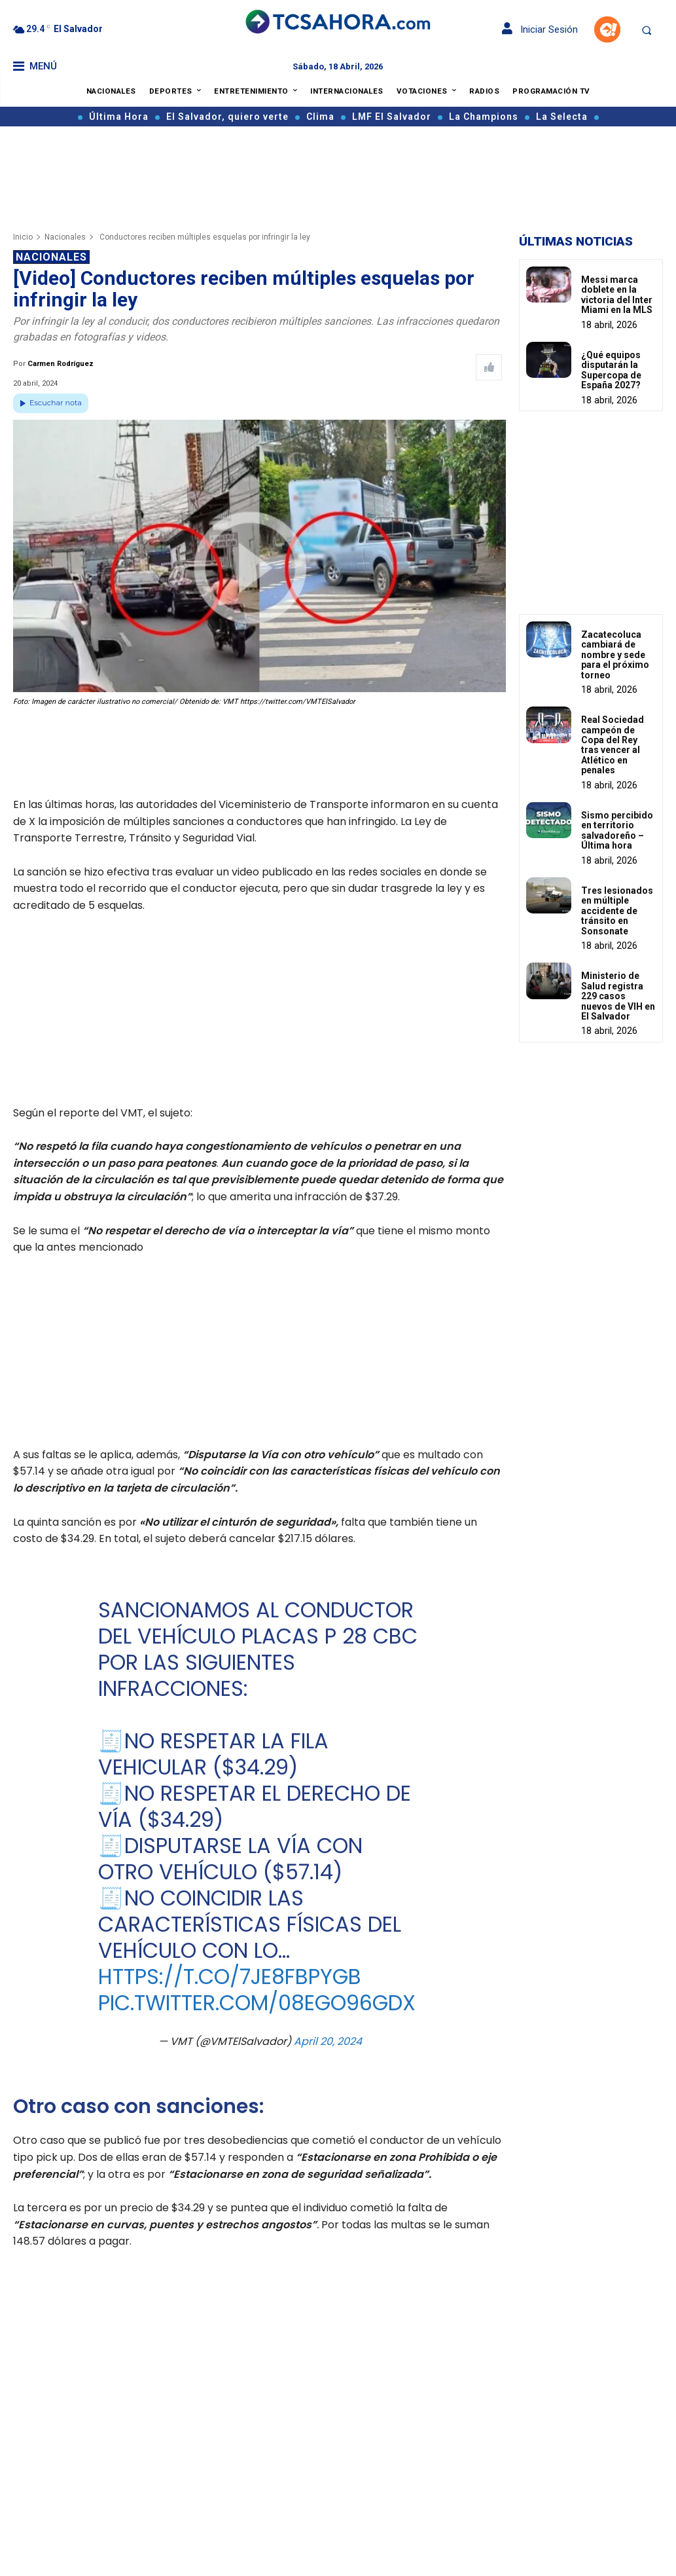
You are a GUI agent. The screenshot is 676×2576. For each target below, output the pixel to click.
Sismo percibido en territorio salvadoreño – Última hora (617, 830)
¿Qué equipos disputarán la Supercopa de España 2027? (611, 370)
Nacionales (65, 237)
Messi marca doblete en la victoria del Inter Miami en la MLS (616, 294)
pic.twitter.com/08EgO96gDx (256, 2002)
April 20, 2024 (327, 2041)
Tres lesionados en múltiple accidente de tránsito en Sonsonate (617, 910)
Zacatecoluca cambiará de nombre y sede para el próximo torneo (615, 654)
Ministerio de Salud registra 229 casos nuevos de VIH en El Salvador (618, 995)
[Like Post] (489, 367)
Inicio (23, 237)
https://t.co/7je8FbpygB (229, 1976)
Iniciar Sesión (540, 29)
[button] (646, 30)
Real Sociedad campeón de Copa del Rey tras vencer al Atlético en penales (612, 744)
